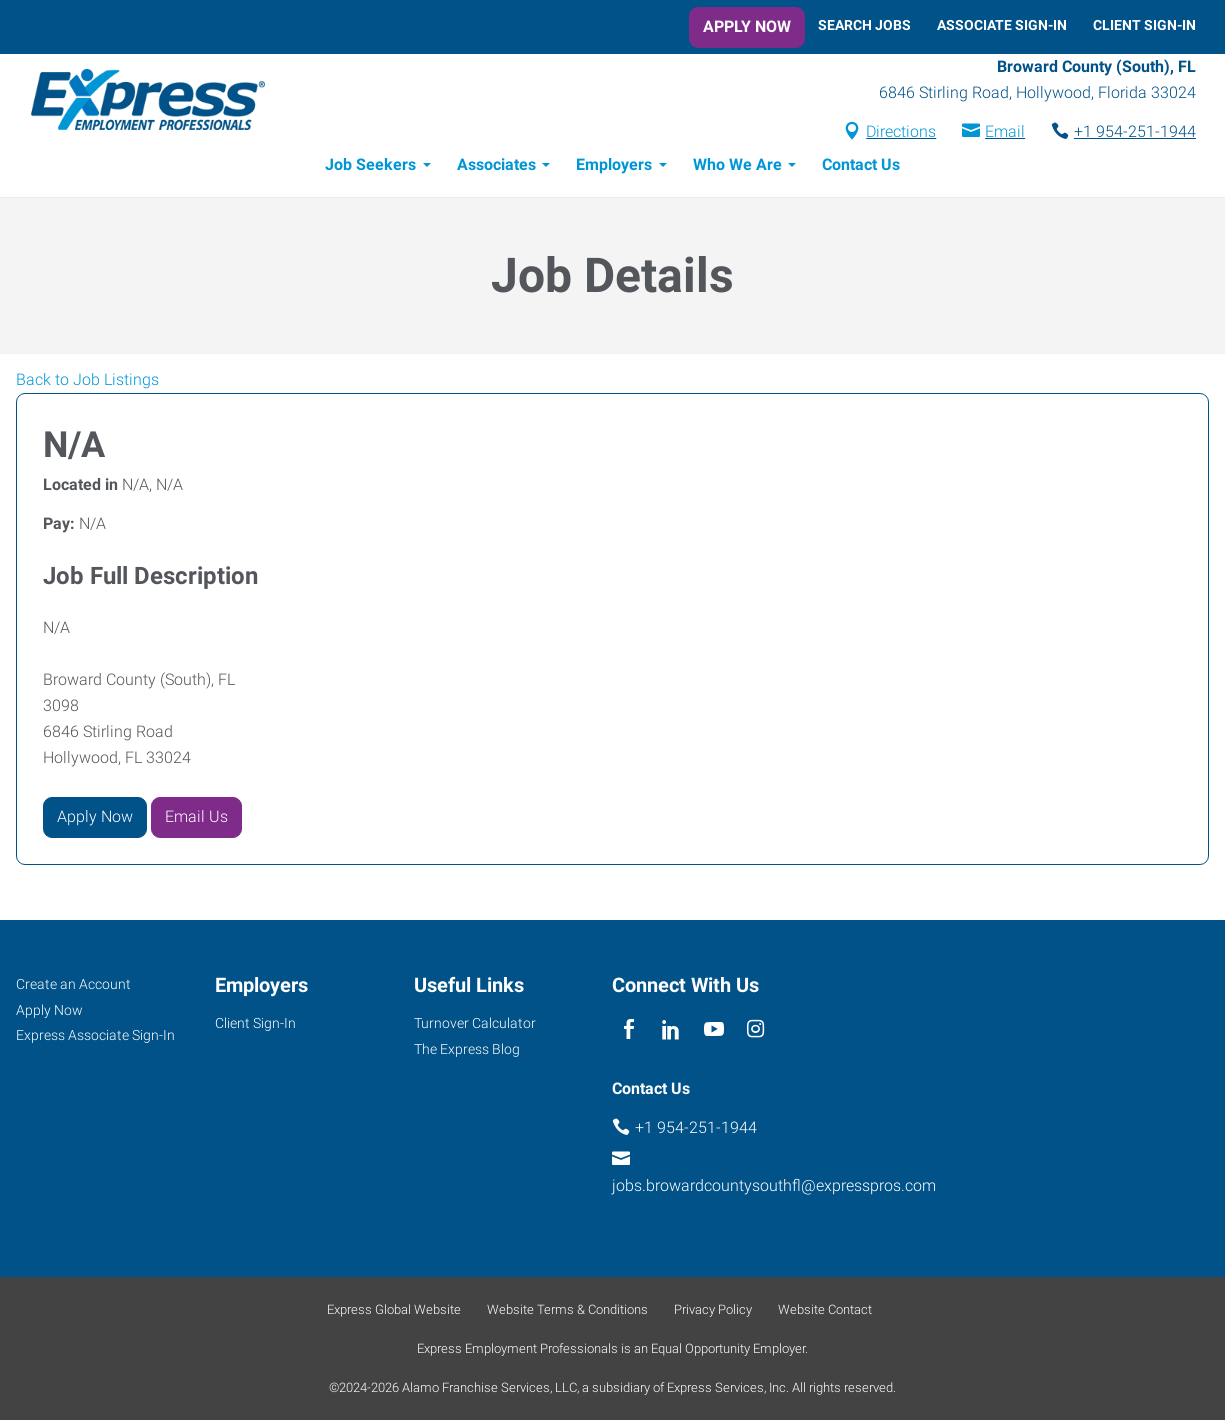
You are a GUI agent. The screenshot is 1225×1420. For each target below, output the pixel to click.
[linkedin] (671, 1030)
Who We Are (737, 167)
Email (1005, 133)
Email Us (196, 819)
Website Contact (825, 1309)
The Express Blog (467, 1049)
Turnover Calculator (475, 1023)
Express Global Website (394, 1309)
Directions (901, 133)
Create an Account (73, 984)
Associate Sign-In (1002, 25)
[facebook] (628, 1030)
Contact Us (861, 167)
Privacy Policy (713, 1309)
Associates (496, 167)
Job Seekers (370, 167)
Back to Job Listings (87, 382)
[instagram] (755, 1030)
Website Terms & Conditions (567, 1309)
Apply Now (747, 26)
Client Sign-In (1144, 25)
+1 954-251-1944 (1135, 133)
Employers (614, 167)
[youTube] (713, 1030)
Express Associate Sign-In (95, 1036)
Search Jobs (864, 25)
